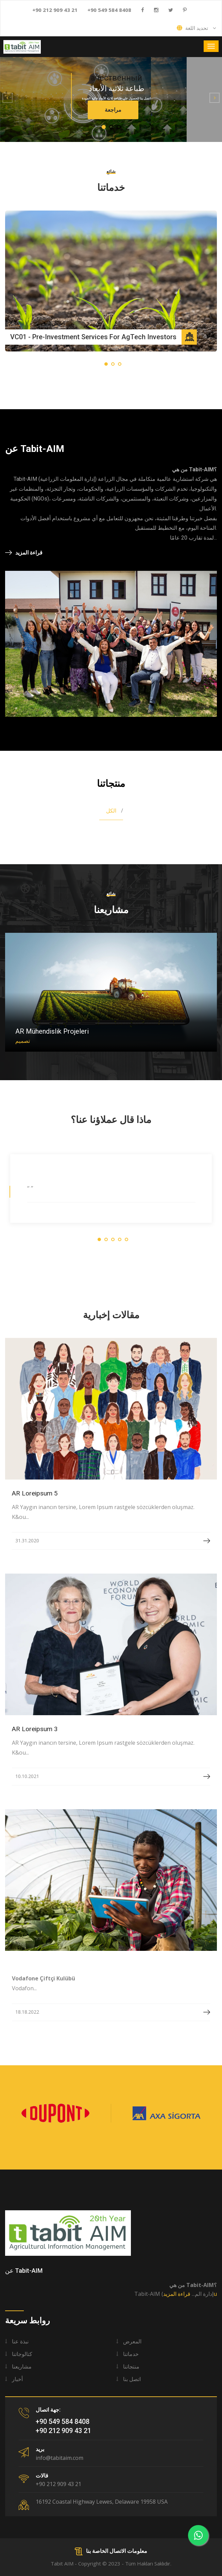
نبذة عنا (20, 2341)
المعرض (132, 2341)
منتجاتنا (131, 2366)
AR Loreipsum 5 (35, 1493)
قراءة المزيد (23, 552)
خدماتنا (131, 2354)
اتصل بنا (132, 2379)
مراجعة (113, 110)
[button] (7, 98)
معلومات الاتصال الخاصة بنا (111, 2551)
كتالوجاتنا (22, 2354)
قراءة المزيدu (190, 2294)
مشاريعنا (22, 2366)
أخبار (17, 2379)
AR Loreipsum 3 (35, 1729)
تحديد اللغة (196, 28)
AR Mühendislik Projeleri (52, 1031)
